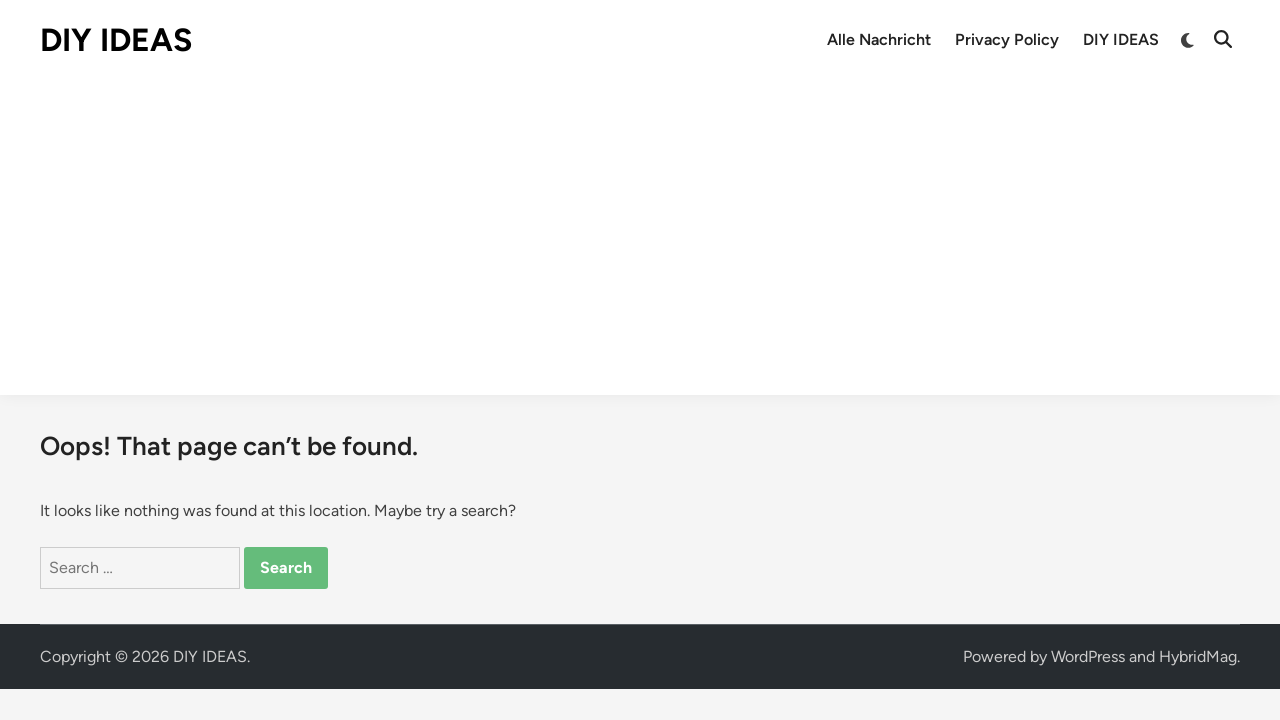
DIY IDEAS (116, 40)
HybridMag (1198, 656)
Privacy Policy (1007, 39)
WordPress (1088, 656)
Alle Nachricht (879, 39)
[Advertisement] (640, 230)
